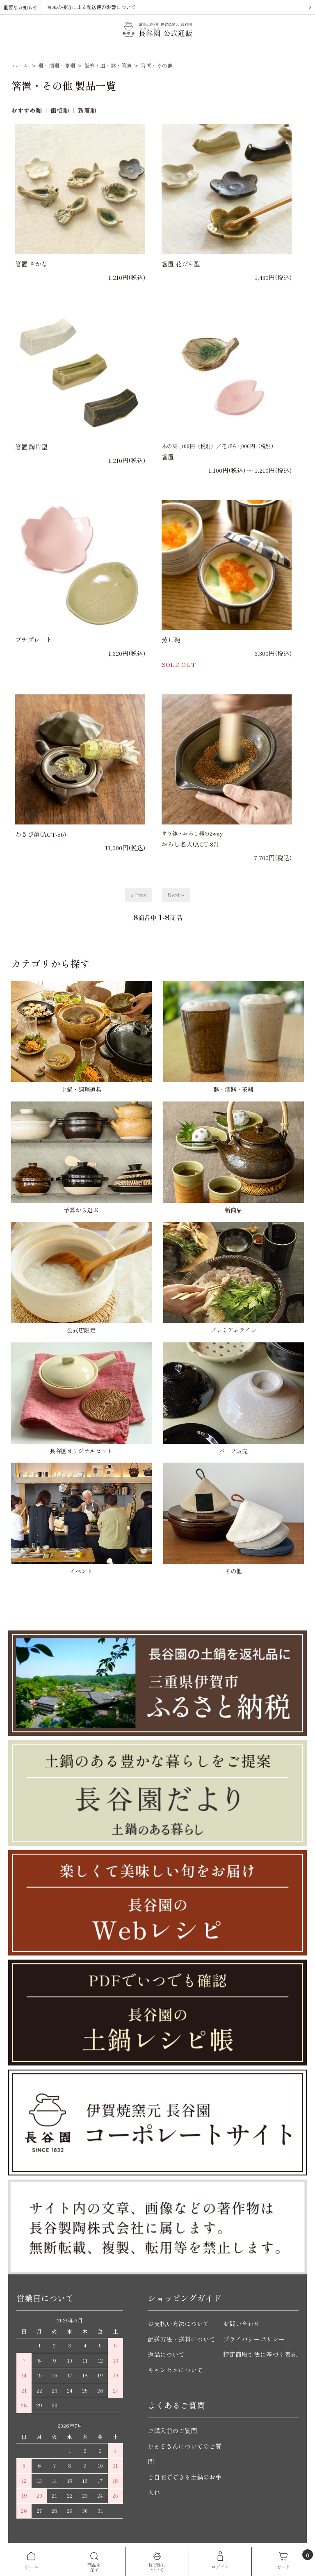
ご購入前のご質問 (172, 2430)
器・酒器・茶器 (56, 65)
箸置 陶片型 (31, 446)
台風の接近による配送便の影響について (91, 6)
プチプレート (33, 639)
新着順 (87, 110)
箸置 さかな (31, 263)
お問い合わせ (241, 2323)
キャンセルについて (175, 2369)
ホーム (20, 65)
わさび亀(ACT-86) (40, 834)
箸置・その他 (157, 65)
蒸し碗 (171, 639)
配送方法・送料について (181, 2339)
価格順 (59, 110)
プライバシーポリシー (254, 2339)
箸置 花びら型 (181, 263)
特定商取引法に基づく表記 (260, 2354)
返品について (166, 2354)
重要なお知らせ (20, 7)
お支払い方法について (178, 2323)
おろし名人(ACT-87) (190, 844)
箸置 (168, 456)
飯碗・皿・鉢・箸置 (108, 65)
